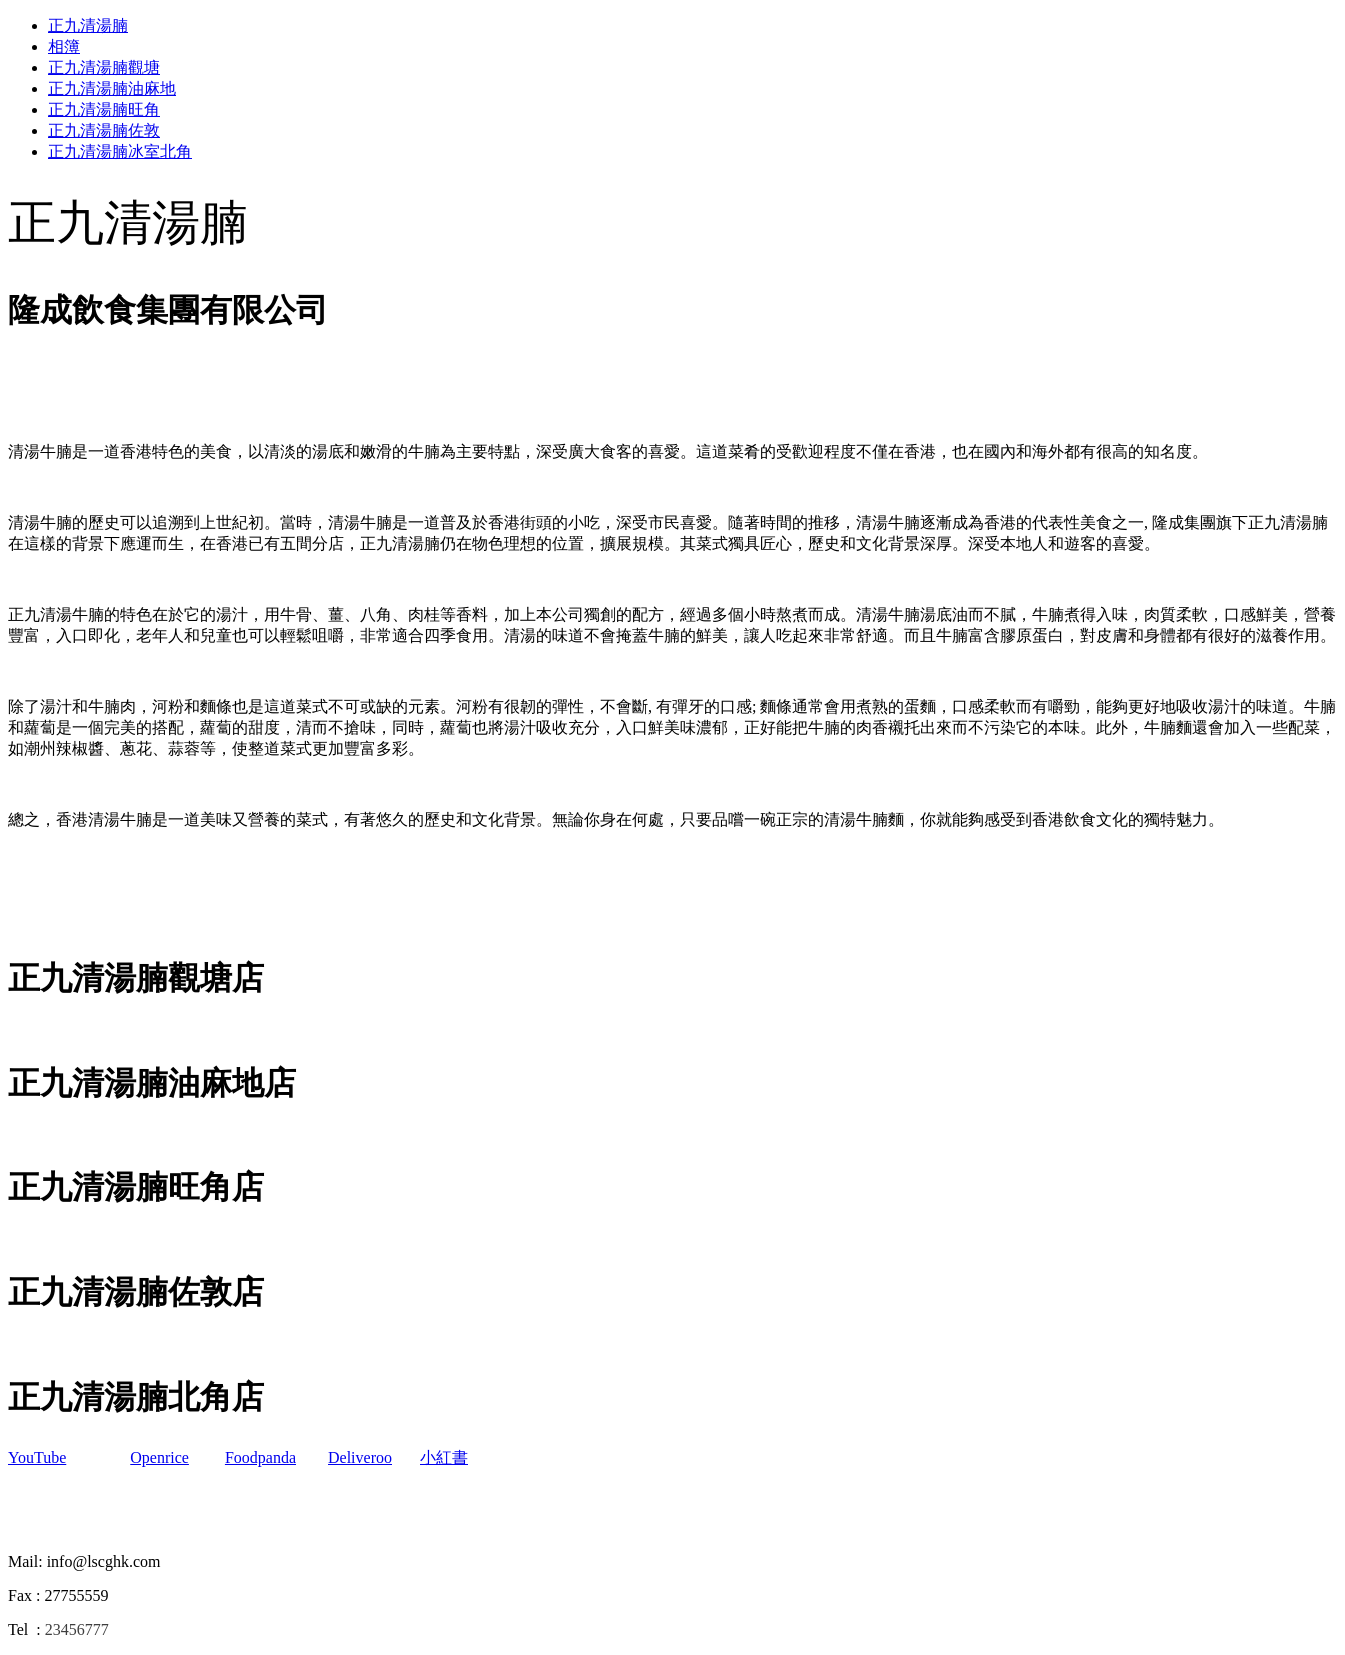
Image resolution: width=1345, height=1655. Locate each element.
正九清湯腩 (88, 25)
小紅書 (444, 1457)
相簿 (64, 46)
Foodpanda (260, 1457)
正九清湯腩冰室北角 (120, 151)
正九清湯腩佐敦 (104, 130)
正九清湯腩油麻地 (112, 88)
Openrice (159, 1457)
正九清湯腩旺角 (104, 109)
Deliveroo (360, 1457)
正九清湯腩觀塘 (104, 67)
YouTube (37, 1457)
